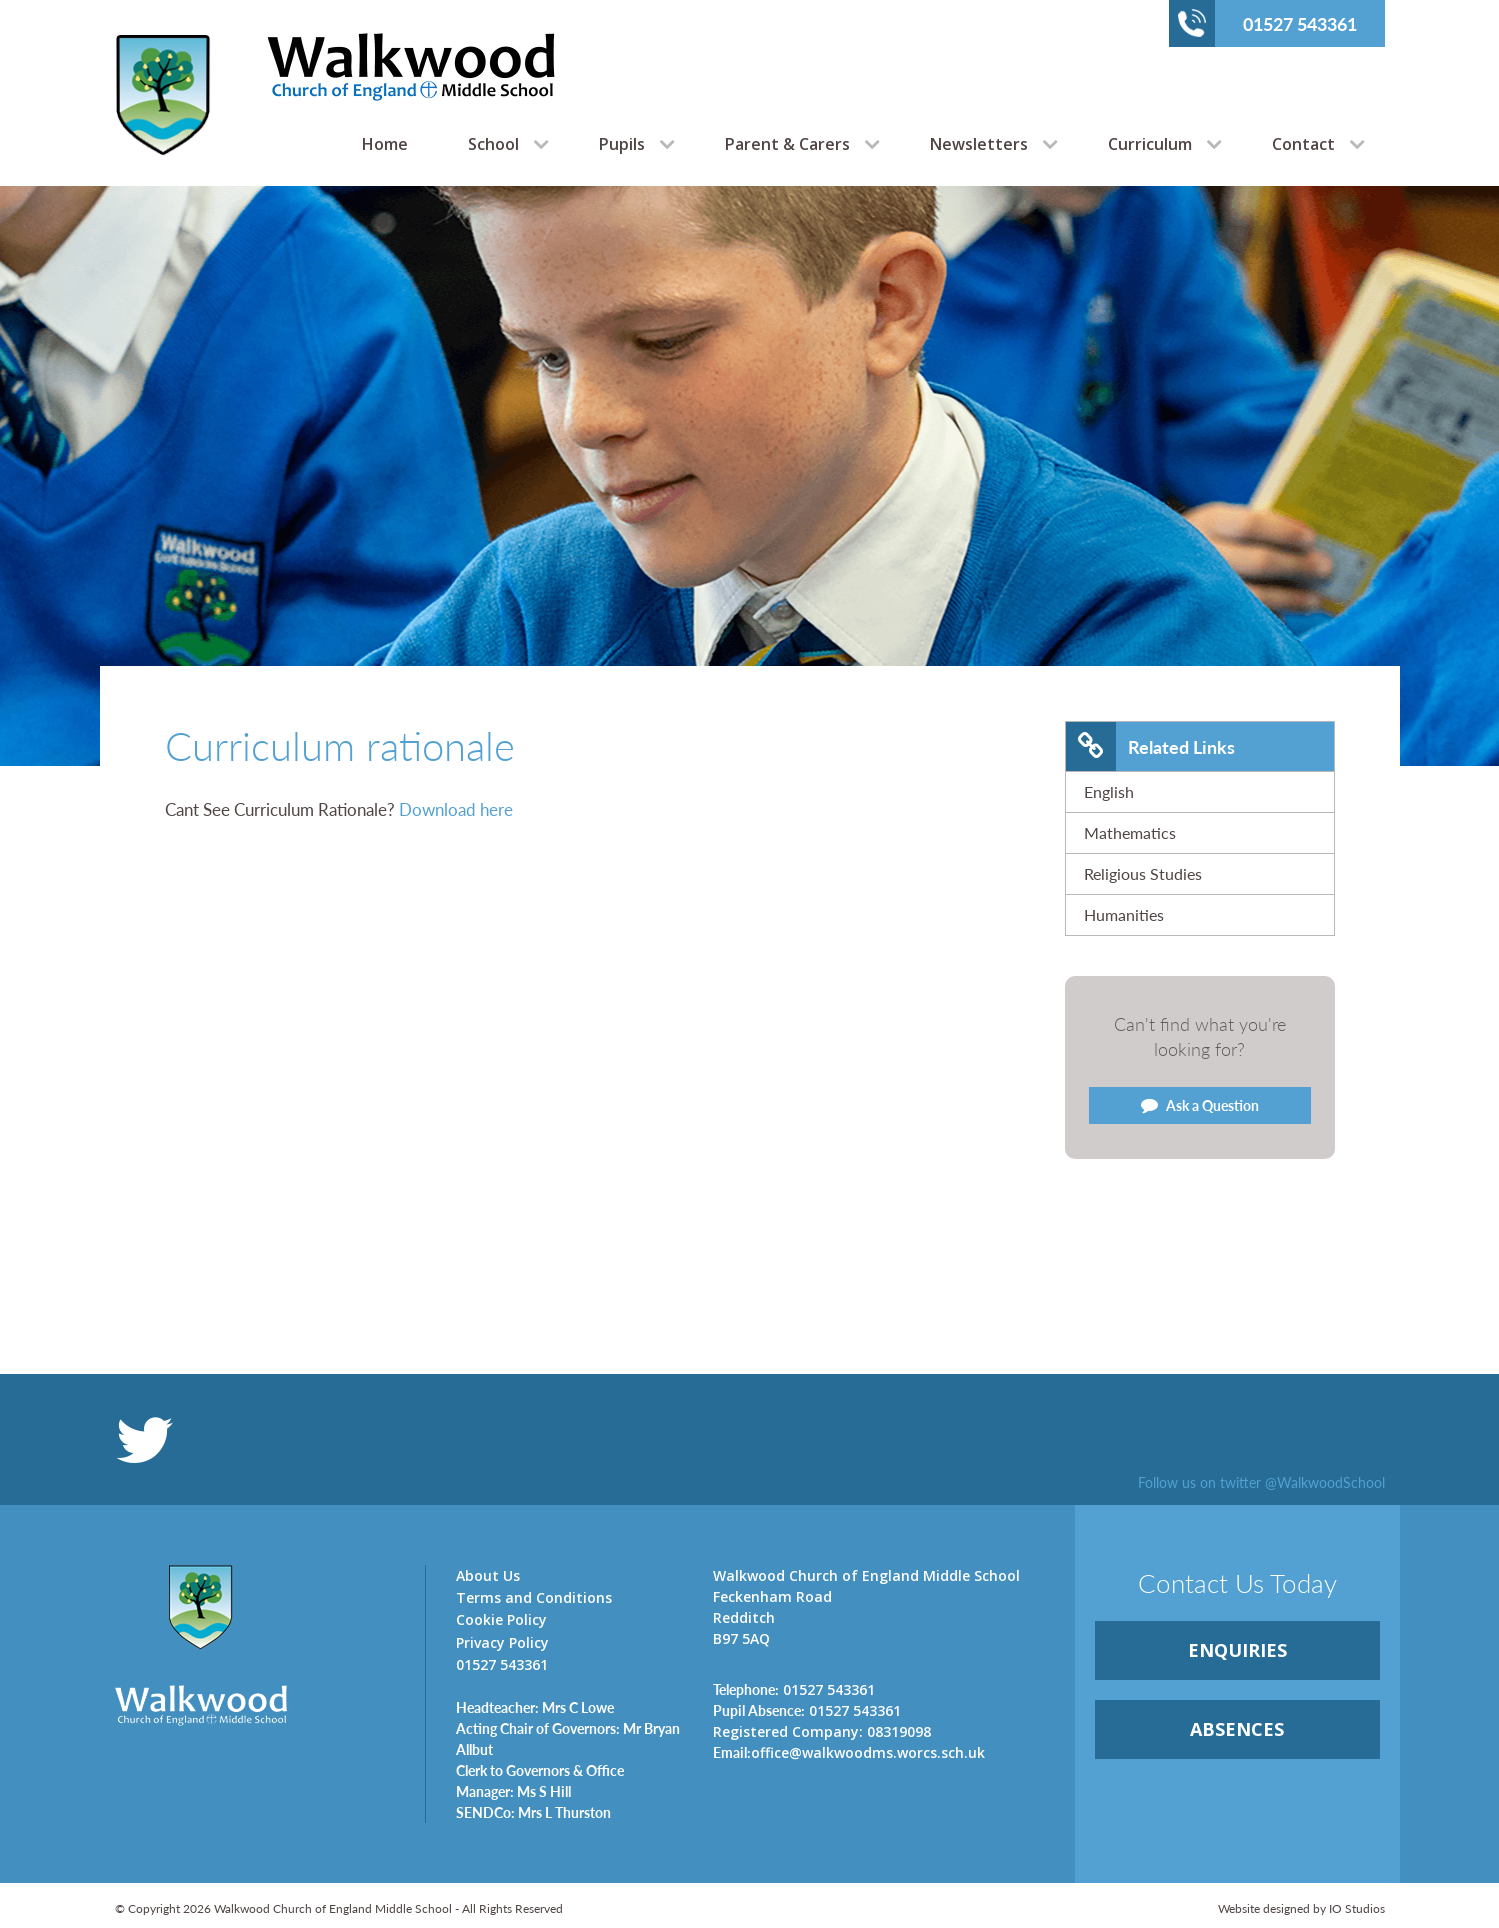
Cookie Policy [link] (501, 1619)
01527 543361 (1267, 23)
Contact (1303, 144)
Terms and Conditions (534, 1597)
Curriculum (1150, 144)
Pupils (622, 144)
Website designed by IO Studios (1301, 1908)
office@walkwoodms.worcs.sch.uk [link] (849, 1752)
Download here (456, 809)
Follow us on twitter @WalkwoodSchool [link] (1261, 1482)
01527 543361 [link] (794, 1689)
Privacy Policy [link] (502, 1642)
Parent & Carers (787, 144)
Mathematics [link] (1130, 832)
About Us (488, 1575)
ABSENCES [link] (1237, 1729)
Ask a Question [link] (1200, 1105)
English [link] (1109, 791)
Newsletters (979, 144)
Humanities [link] (1124, 914)
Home (385, 144)
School (493, 144)
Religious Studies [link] (1143, 873)
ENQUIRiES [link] (1237, 1650)
